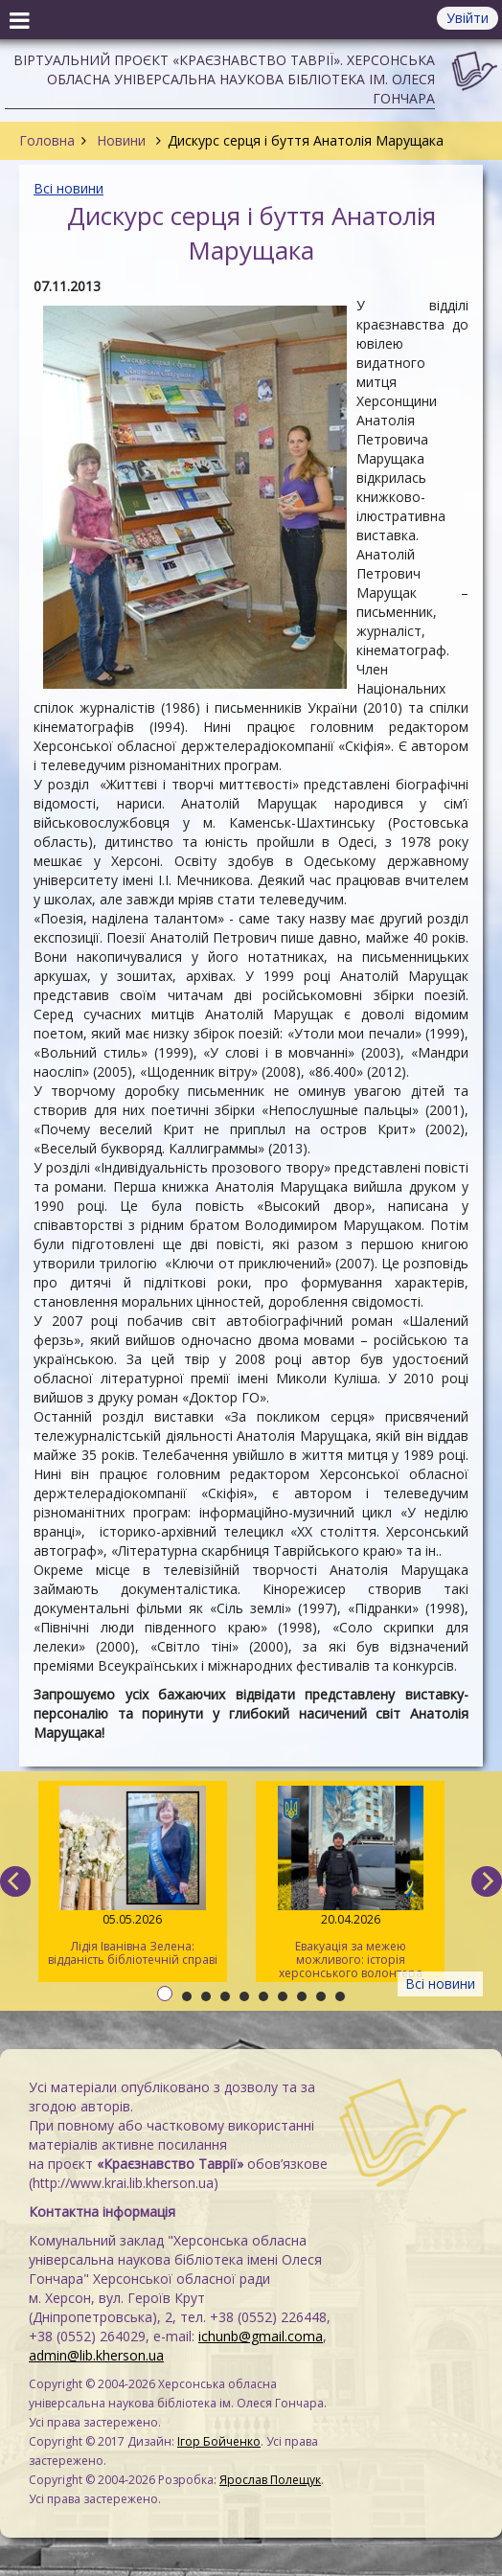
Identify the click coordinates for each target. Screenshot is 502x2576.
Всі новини (68, 188)
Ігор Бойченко (219, 2441)
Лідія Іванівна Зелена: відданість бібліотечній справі (132, 1877)
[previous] (15, 1881)
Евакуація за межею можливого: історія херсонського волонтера (350, 1883)
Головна (47, 140)
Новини (121, 140)
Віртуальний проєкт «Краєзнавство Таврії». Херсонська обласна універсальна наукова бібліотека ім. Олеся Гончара (224, 79)
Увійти (467, 18)
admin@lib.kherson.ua (96, 2355)
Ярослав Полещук (270, 2480)
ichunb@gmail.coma (260, 2336)
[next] (486, 1881)
